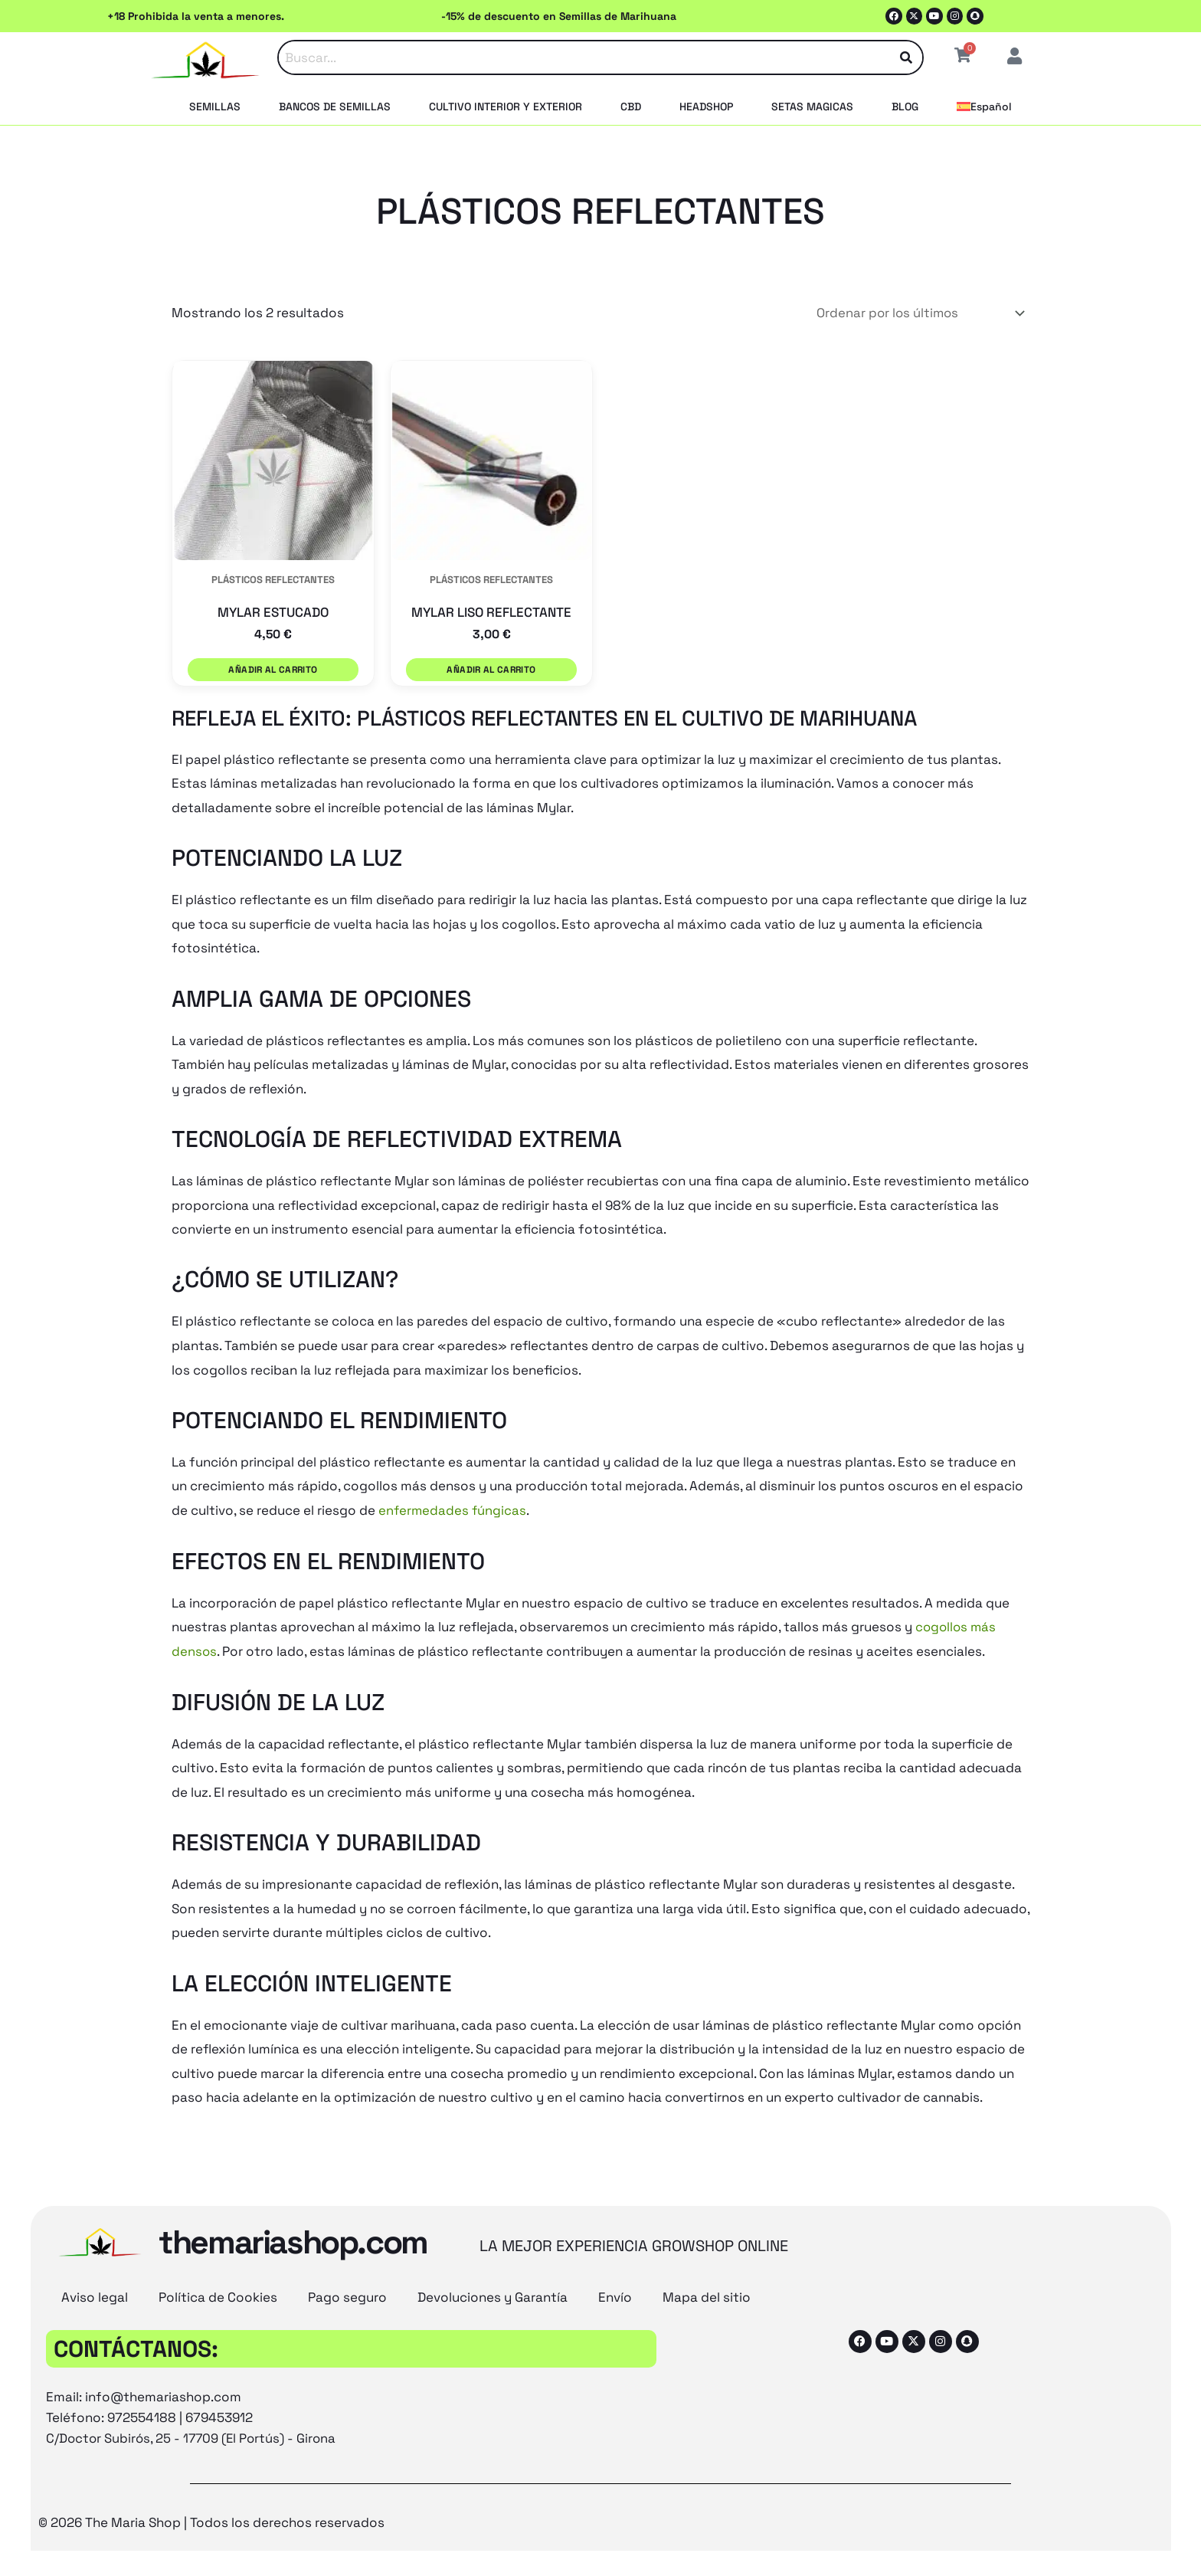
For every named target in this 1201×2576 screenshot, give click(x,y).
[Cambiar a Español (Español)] (733, 2559)
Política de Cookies (218, 2287)
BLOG (905, 106)
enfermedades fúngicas (453, 1501)
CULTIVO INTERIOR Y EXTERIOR (505, 106)
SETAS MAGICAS (812, 106)
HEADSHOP (706, 106)
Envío (615, 2287)
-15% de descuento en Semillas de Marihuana (558, 16)
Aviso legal (94, 2287)
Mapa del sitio (707, 2287)
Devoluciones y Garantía (492, 2287)
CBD (630, 106)
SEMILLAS (215, 106)
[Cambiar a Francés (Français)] (622, 2559)
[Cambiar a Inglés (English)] (490, 2559)
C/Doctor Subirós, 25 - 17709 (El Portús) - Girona (194, 2428)
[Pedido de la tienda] (916, 312)
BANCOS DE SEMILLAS (335, 106)
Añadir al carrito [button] (273, 667)
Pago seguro (347, 2287)
